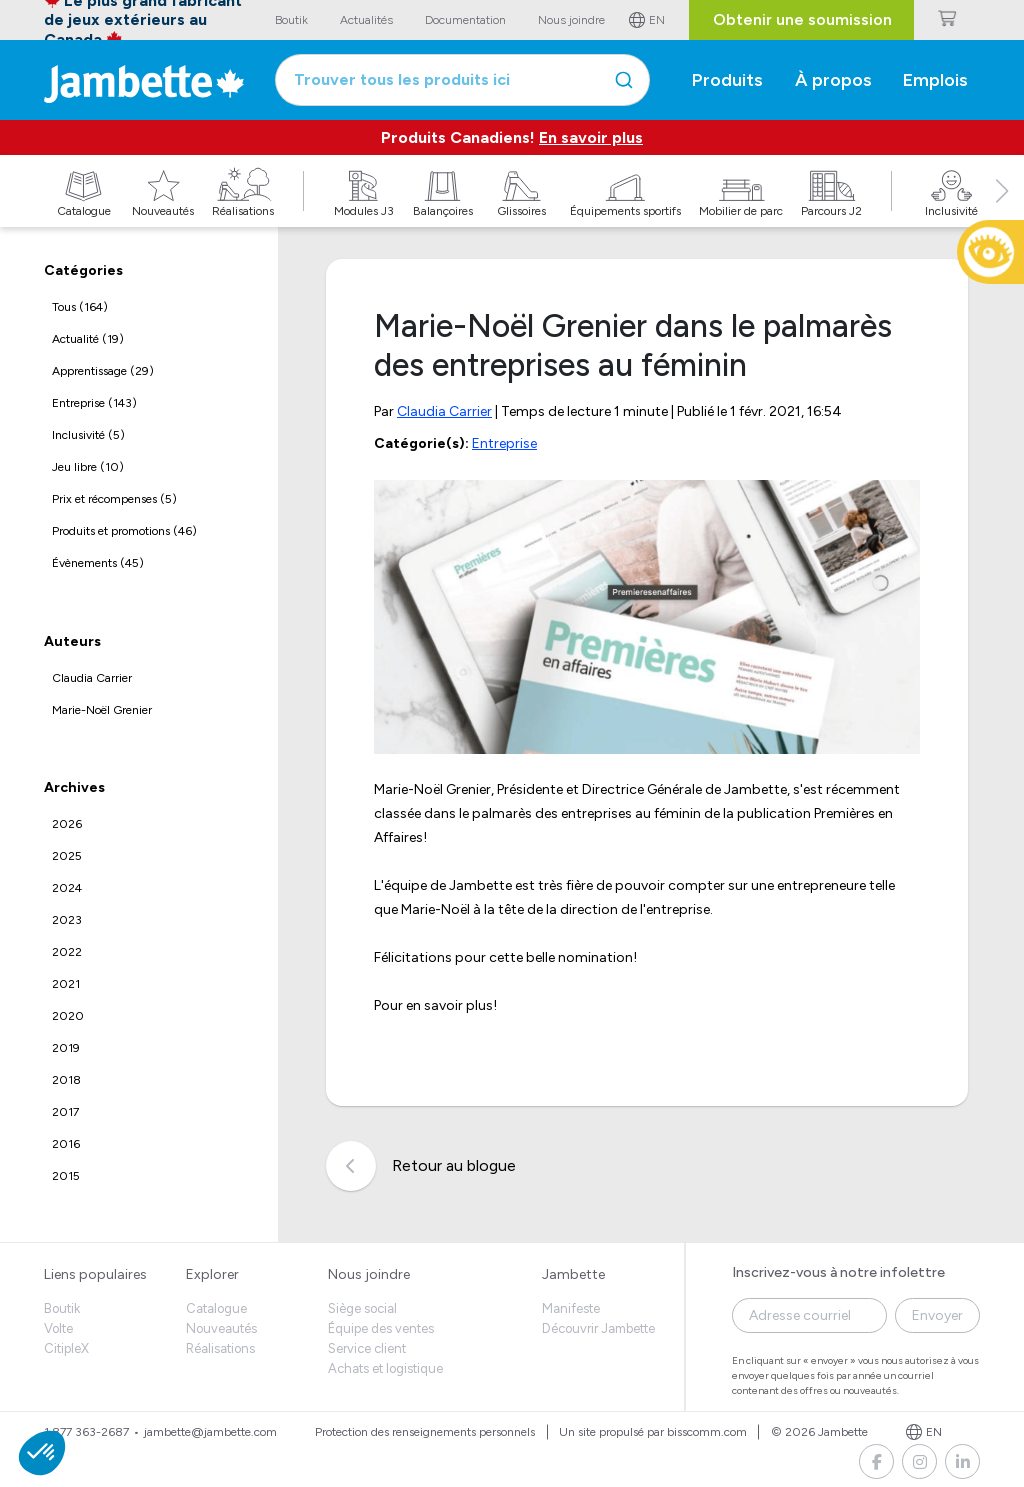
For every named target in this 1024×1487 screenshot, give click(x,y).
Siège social (362, 1308)
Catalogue (216, 1308)
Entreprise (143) (94, 403)
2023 (67, 920)
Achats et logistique (385, 1368)
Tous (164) (80, 307)
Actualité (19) (88, 339)
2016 (66, 1144)
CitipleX (66, 1348)
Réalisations (220, 1348)
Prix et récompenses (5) (114, 499)
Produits (727, 80)
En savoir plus (591, 137)
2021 (66, 984)
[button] (1002, 213)
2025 (67, 856)
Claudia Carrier (92, 678)
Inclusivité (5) (88, 435)
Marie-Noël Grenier (102, 710)
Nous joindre (369, 1274)
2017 (65, 1112)
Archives (74, 787)
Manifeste (571, 1308)
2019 (66, 1048)
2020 (68, 1016)
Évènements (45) (98, 563)
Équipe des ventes (381, 1328)
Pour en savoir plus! (435, 1005)
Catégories (83, 270)
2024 (67, 888)
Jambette (573, 1274)
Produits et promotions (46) (124, 531)
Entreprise (504, 443)
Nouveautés (221, 1328)
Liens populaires (95, 1274)
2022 (67, 952)
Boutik (62, 1308)
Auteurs (72, 641)
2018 (66, 1080)
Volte (58, 1328)
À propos (833, 80)
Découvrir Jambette (598, 1328)
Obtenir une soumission (802, 19)
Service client (367, 1348)
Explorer (212, 1274)
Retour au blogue (421, 1166)
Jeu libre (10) (88, 467)
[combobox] (462, 80)
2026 (67, 824)
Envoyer (937, 1315)
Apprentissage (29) (103, 371)
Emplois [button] (935, 80)
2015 (66, 1176)
